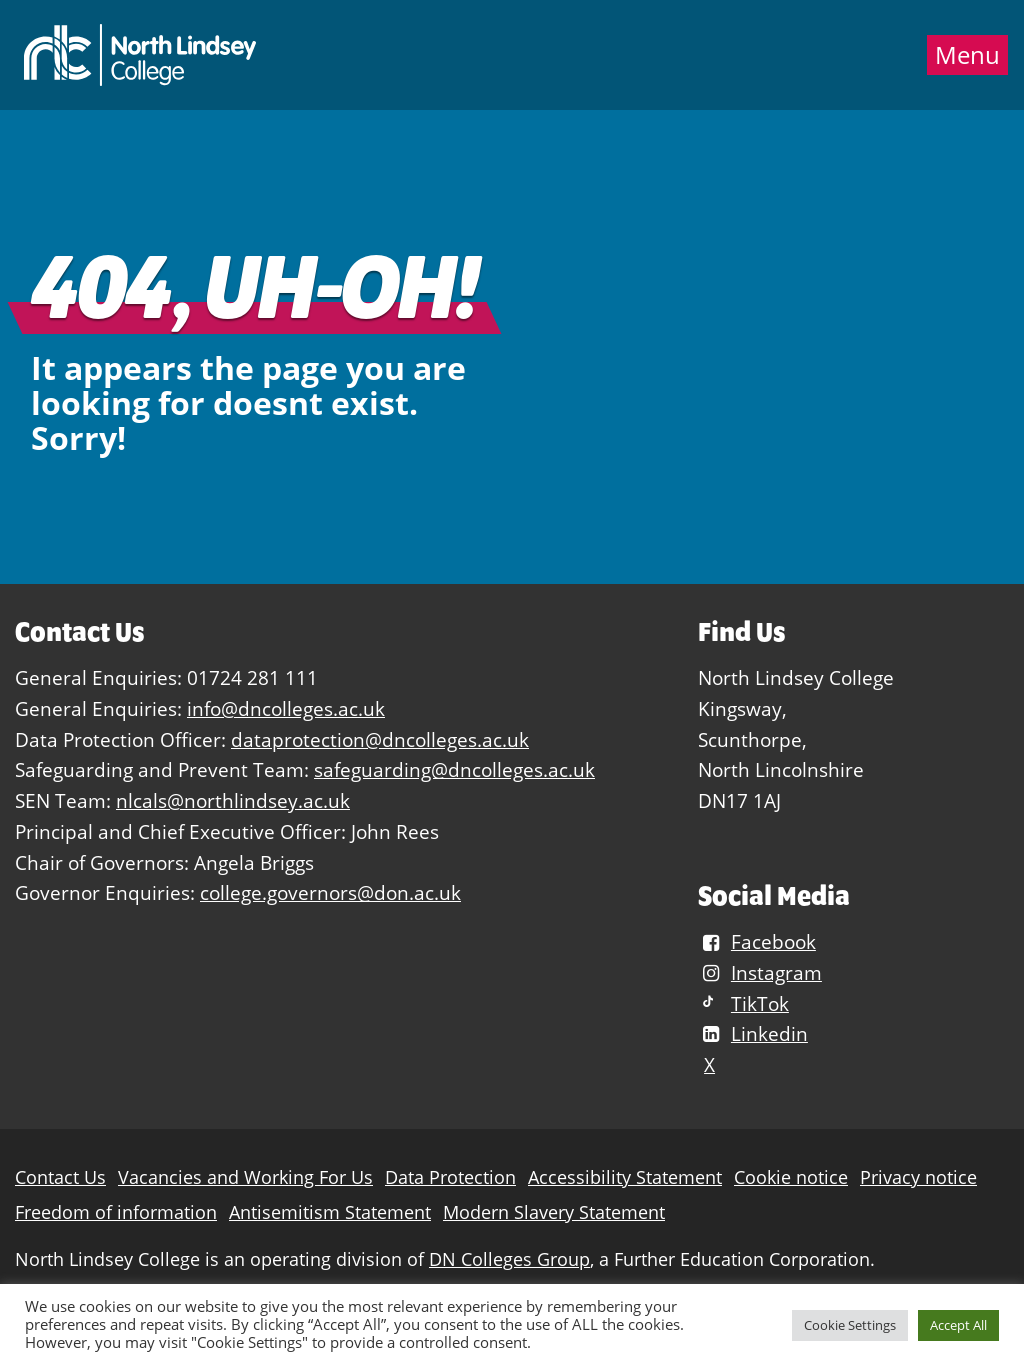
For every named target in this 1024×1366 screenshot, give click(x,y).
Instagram (760, 972)
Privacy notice (918, 1177)
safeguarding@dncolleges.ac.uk (454, 769)
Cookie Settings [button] (850, 1325)
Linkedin (753, 1033)
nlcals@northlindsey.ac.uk (233, 800)
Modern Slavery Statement (554, 1212)
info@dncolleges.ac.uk (286, 708)
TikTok (743, 1003)
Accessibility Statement (625, 1177)
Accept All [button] (958, 1325)
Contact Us (60, 1177)
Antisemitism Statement (330, 1212)
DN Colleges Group (509, 1259)
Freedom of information (116, 1212)
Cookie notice (791, 1177)
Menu (967, 55)
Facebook (757, 941)
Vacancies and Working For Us (245, 1177)
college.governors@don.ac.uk (330, 892)
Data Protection (450, 1177)
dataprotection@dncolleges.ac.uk (380, 739)
